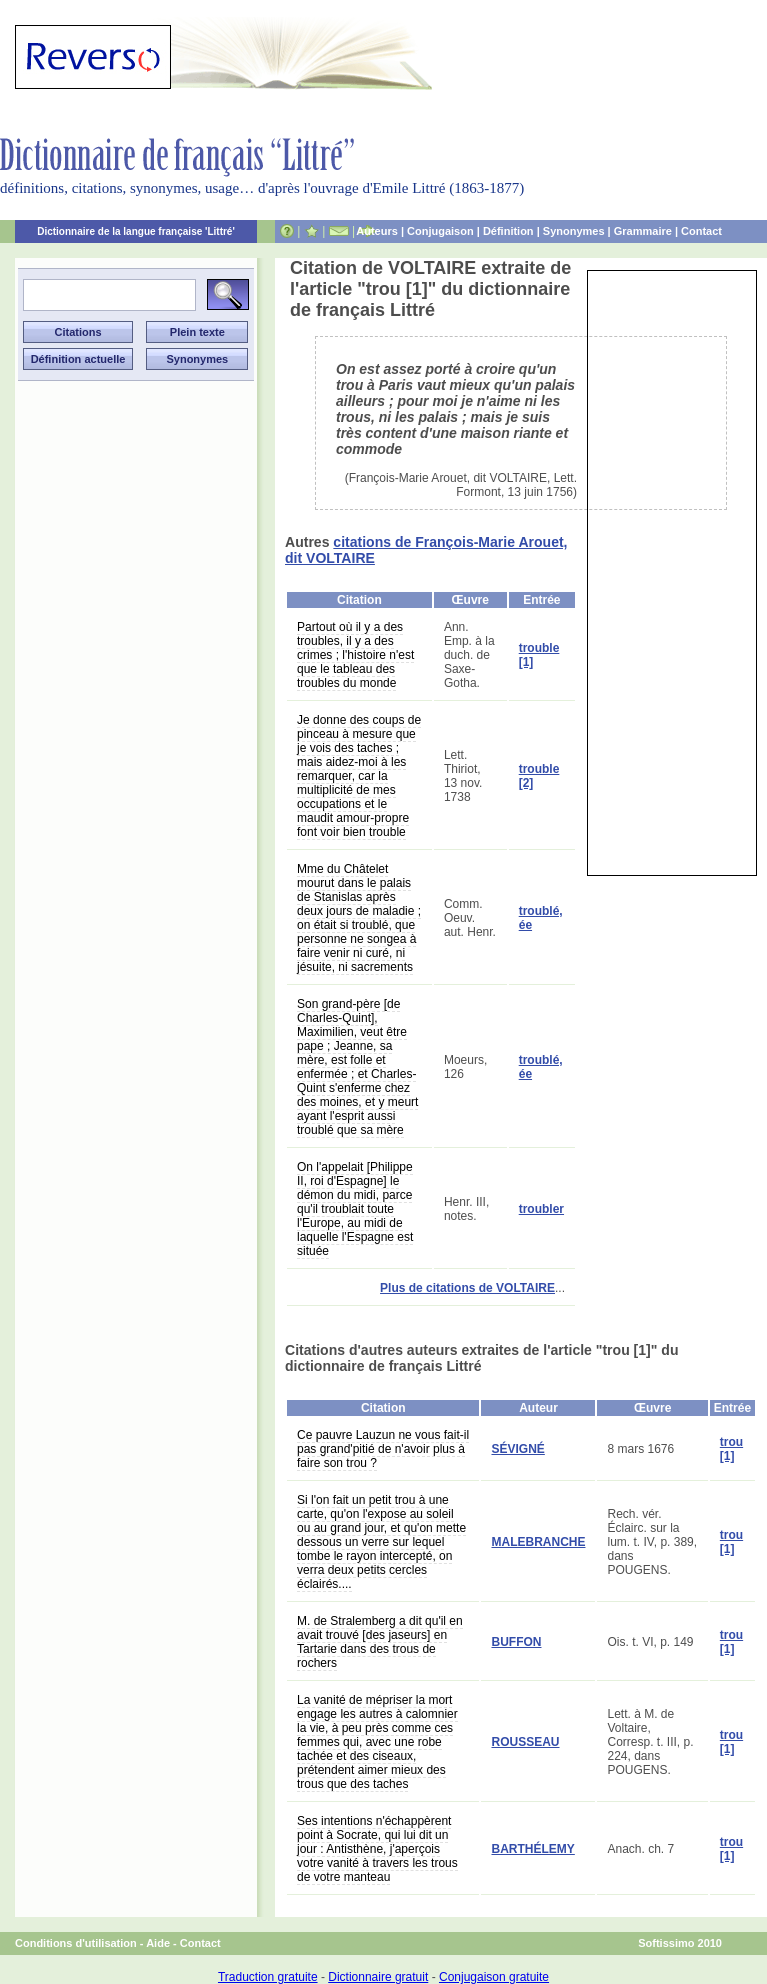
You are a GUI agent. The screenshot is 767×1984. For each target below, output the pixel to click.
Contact (701, 231)
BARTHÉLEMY (532, 1849)
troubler (541, 1209)
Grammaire (643, 231)
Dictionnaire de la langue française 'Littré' (136, 231)
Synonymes (574, 231)
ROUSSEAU (525, 1742)
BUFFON (516, 1642)
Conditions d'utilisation (76, 1943)
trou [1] (731, 1449)
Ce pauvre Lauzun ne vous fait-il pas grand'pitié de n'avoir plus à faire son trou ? (383, 1449)
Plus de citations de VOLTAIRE (467, 1288)
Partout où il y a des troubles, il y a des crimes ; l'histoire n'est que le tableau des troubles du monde (355, 655)
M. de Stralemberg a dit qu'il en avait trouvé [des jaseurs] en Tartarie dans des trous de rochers (380, 1642)
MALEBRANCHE (538, 1542)
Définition (508, 231)
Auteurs (377, 231)
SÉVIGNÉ (517, 1449)
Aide (158, 1943)
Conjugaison (440, 231)
